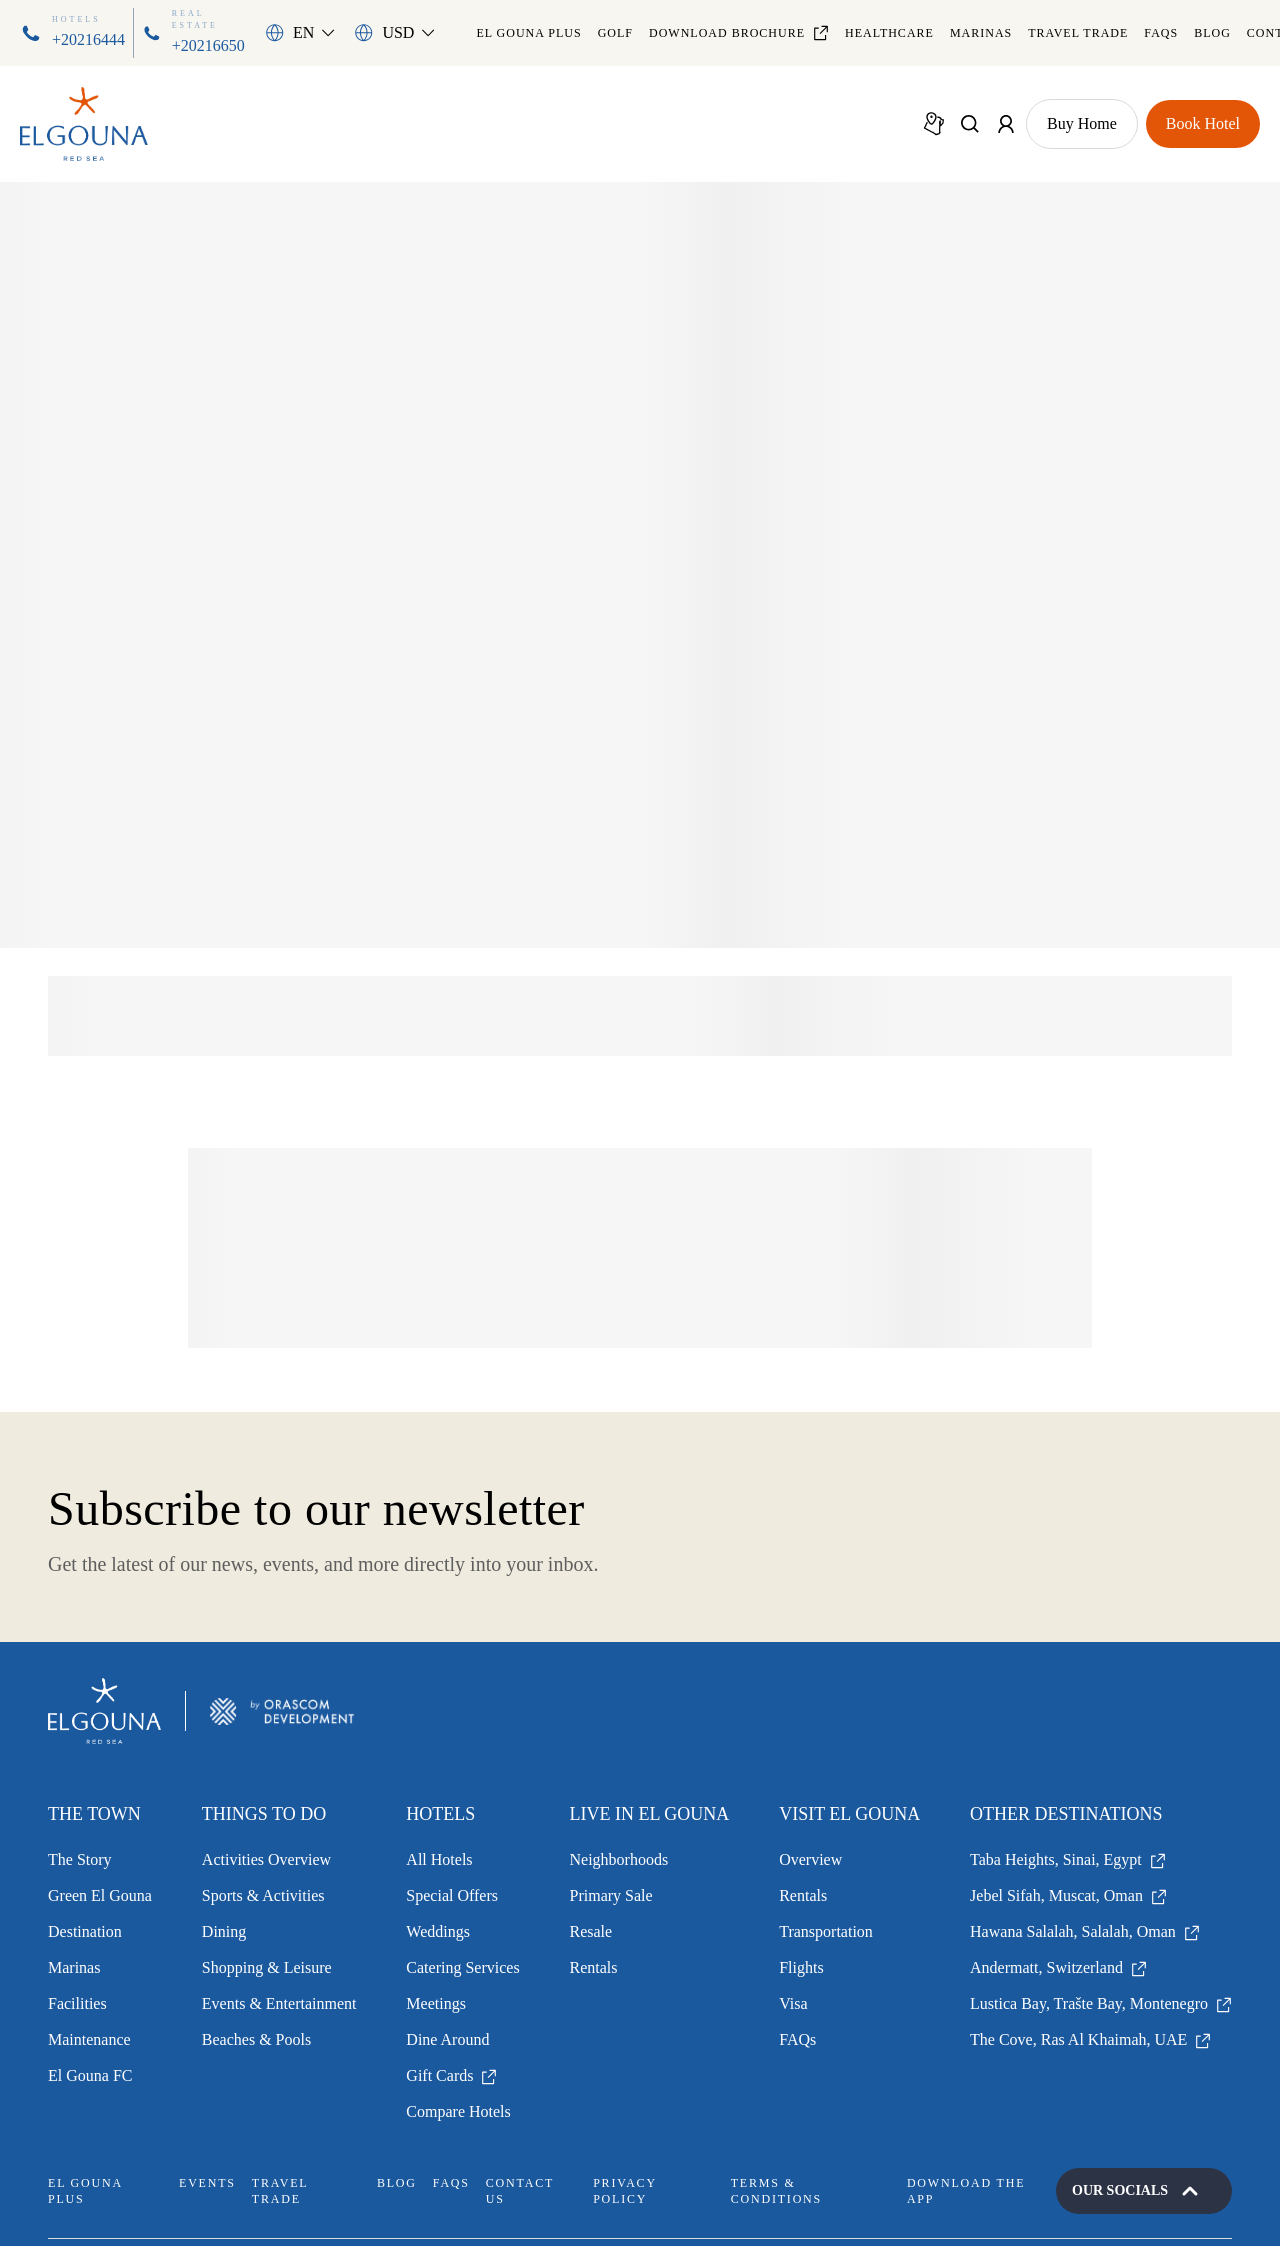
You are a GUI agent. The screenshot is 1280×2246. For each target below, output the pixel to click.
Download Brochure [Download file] (739, 33)
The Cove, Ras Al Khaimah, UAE (1090, 2039)
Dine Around (447, 2039)
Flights (801, 1967)
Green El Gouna (100, 1895)
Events (207, 2183)
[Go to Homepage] (84, 124)
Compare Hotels (458, 2111)
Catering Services (462, 1967)
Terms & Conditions (776, 2191)
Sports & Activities (263, 1895)
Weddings (438, 1931)
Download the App (966, 2191)
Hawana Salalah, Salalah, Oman (1085, 1931)
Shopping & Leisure (267, 1967)
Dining (224, 1931)
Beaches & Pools (256, 2039)
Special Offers (452, 1895)
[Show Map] (933, 124)
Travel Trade (1078, 33)
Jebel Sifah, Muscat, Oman (1068, 1895)
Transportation (826, 1931)
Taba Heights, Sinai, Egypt (1068, 1859)
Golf (615, 33)
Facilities (77, 2003)
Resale (591, 1931)
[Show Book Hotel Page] (1203, 124)
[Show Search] (970, 124)
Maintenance (89, 2039)
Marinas (981, 33)
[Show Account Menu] (1006, 124)
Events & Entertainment (279, 2003)
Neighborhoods (619, 1859)
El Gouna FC (90, 2075)
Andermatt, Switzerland (1058, 1967)
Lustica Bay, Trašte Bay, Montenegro (1101, 2003)
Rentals (594, 1967)
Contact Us (520, 2191)
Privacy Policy (624, 2191)
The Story (80, 1859)
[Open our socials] (1144, 2191)
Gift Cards (451, 2075)
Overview (810, 1859)
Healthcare (889, 33)
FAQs (1161, 33)
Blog (1212, 33)
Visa (793, 2003)
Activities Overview (266, 1859)
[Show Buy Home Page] (1082, 124)
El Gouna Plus (528, 33)
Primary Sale (611, 1895)
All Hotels (439, 1859)
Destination (85, 1931)
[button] (299, 33)
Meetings (436, 2003)
